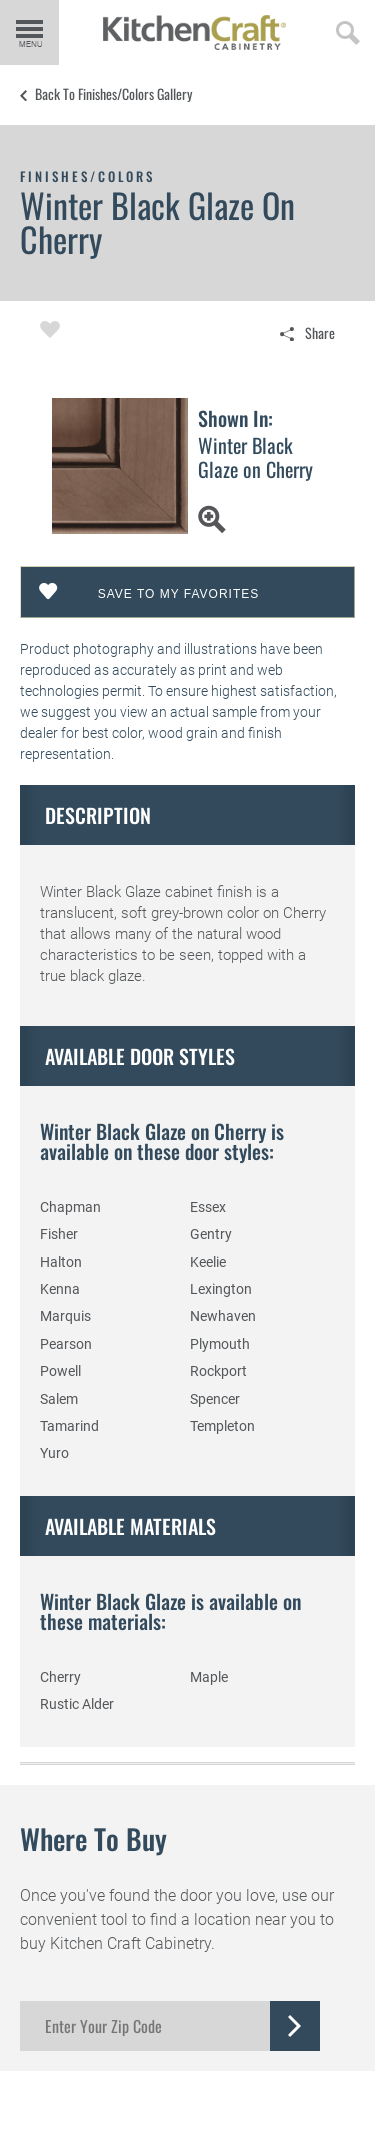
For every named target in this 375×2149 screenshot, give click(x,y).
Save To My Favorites (179, 594)
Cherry (60, 1677)
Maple (209, 1677)
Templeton (222, 1426)
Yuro (54, 1453)
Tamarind (69, 1426)
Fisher (59, 1234)
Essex (208, 1207)
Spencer (215, 1399)
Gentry (211, 1234)
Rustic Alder (77, 1704)
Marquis (65, 1316)
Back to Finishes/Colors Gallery (113, 94)
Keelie (208, 1262)
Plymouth (220, 1344)
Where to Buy (93, 1838)
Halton (61, 1262)
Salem (59, 1399)
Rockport (218, 1371)
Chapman (70, 1207)
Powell (60, 1371)
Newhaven (223, 1316)
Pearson (66, 1344)
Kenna (60, 1289)
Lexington (221, 1289)
